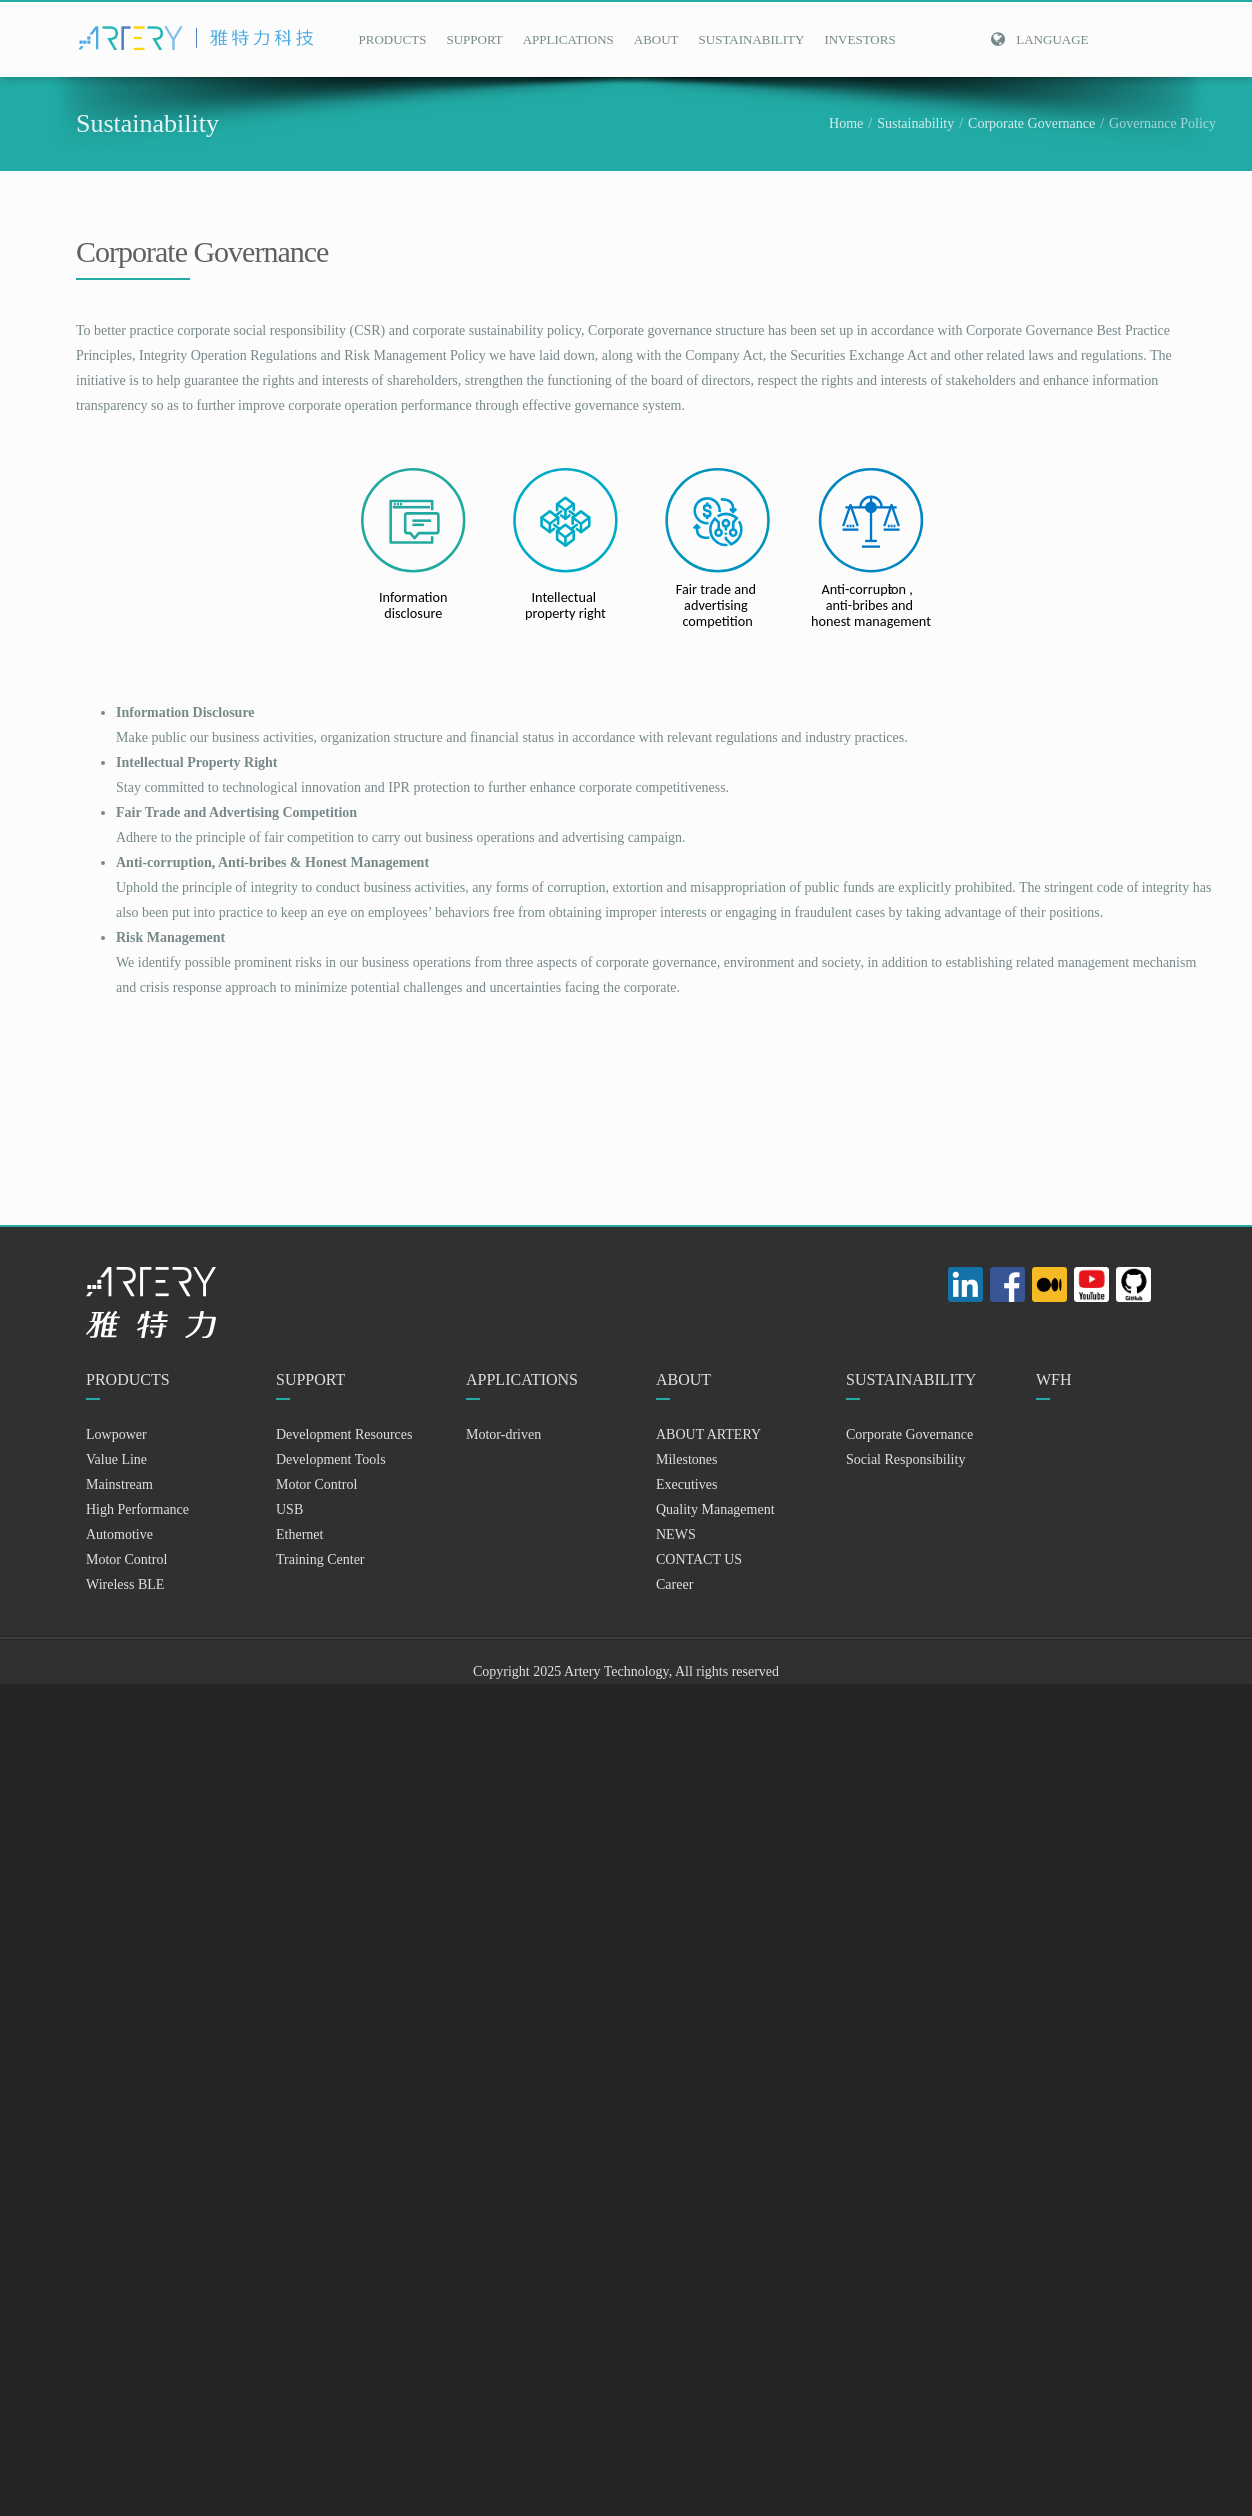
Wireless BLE (125, 1584)
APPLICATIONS (568, 39)
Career (674, 1584)
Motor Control (126, 1559)
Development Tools (331, 1459)
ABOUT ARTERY (708, 1434)
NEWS (676, 1534)
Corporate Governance (1031, 123)
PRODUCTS (393, 39)
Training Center (320, 1559)
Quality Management (715, 1509)
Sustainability (915, 123)
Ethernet (299, 1534)
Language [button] (1039, 39)
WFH (1054, 1379)
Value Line (116, 1459)
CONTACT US (699, 1559)
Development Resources (344, 1434)
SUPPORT (474, 39)
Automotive (119, 1534)
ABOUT (656, 39)
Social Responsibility (905, 1459)
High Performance (137, 1509)
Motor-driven (503, 1434)
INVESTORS (859, 39)
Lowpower (116, 1434)
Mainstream (119, 1484)
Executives (686, 1484)
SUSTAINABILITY (752, 39)
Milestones (686, 1459)
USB (289, 1509)
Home (846, 123)
